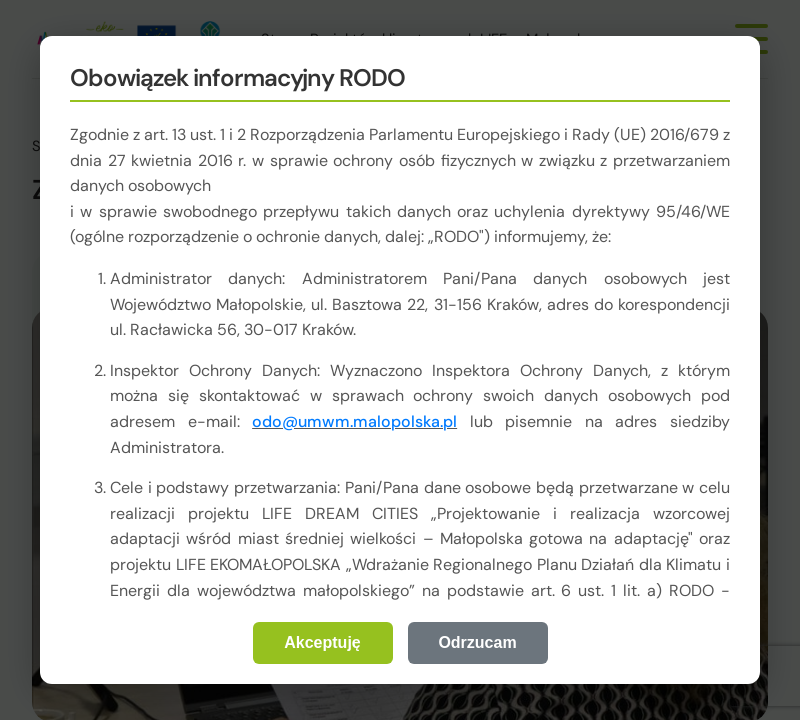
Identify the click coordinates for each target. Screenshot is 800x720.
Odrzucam (477, 642)
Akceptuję (322, 642)
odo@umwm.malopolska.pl (354, 421)
